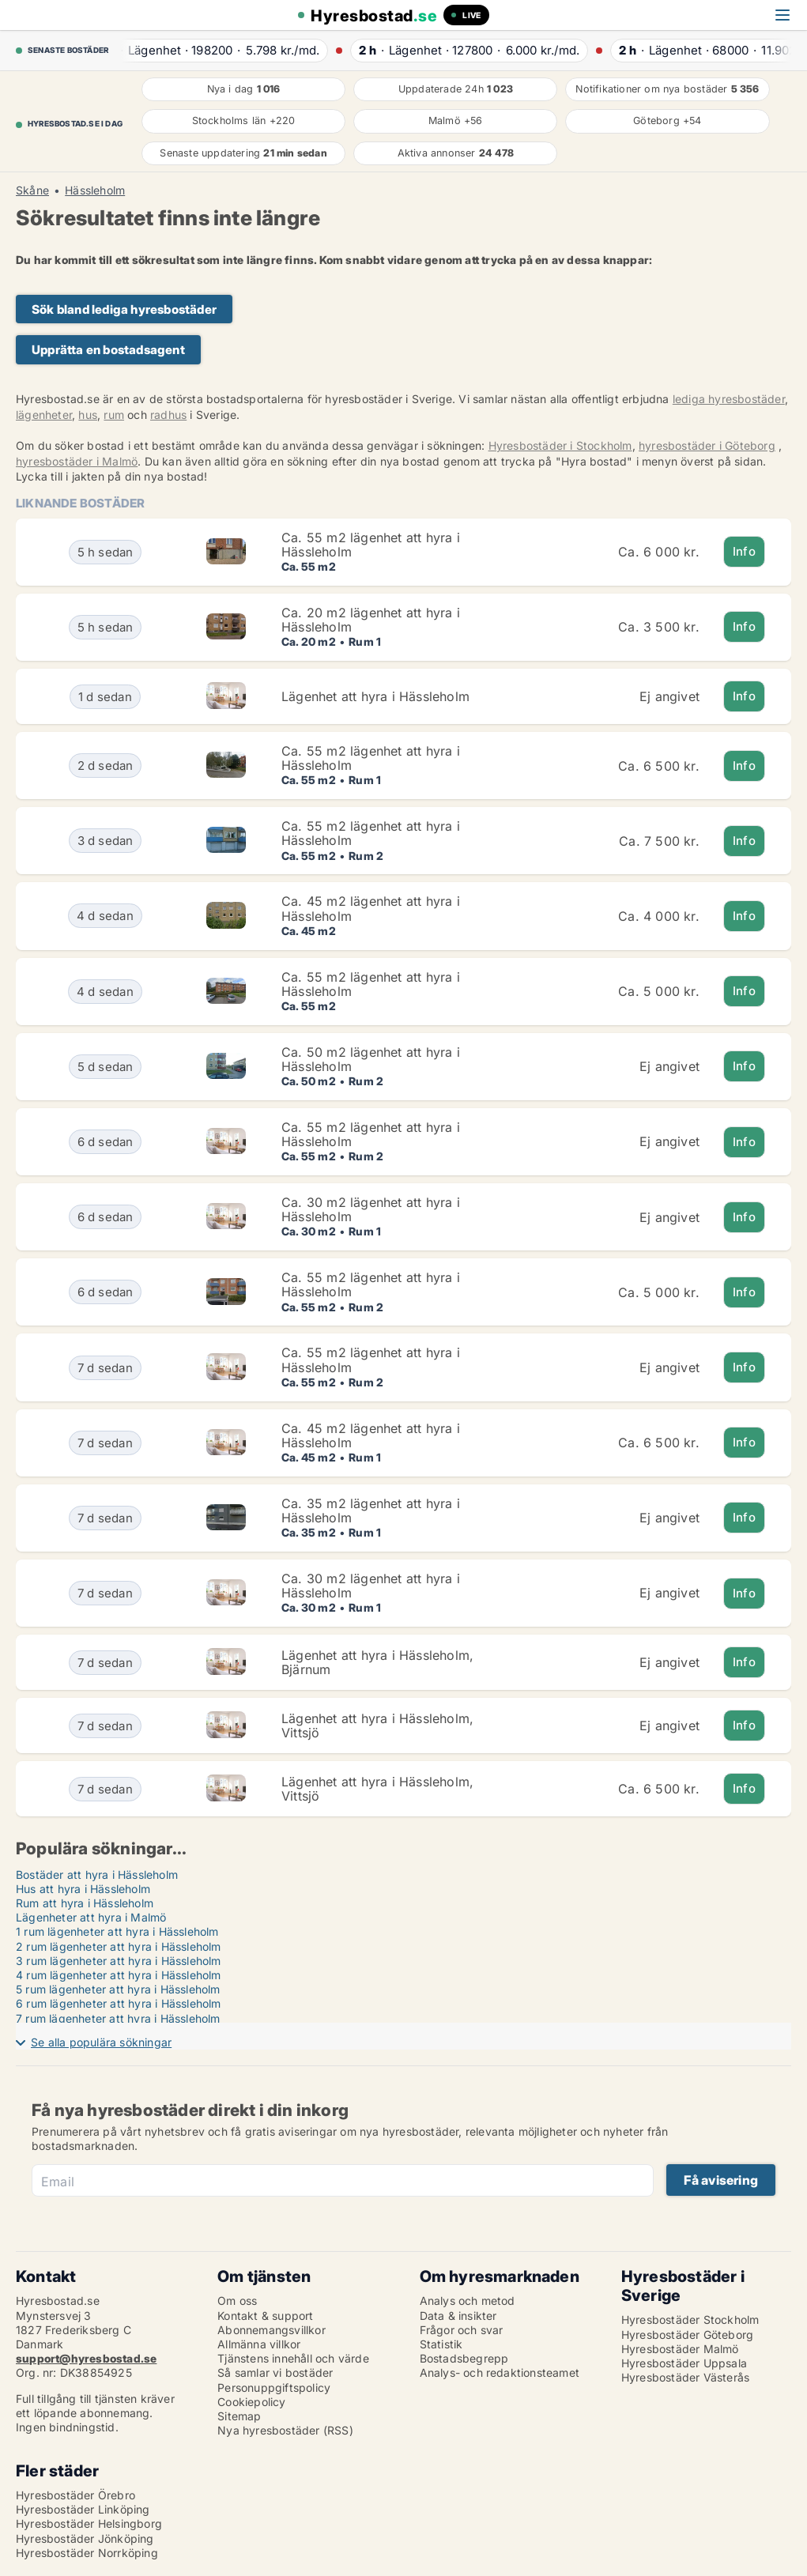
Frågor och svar (461, 2330)
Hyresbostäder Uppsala (684, 2363)
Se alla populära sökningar (101, 2042)
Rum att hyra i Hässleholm (84, 1903)
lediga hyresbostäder (729, 398)
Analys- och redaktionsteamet (500, 2372)
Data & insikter (458, 2315)
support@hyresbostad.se (86, 2358)
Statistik (441, 2344)
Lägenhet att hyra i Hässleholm (375, 696)
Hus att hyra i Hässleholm (83, 1888)
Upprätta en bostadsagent (108, 349)
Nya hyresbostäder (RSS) (285, 2430)
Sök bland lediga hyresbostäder (124, 309)
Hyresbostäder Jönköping (85, 2538)
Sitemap (239, 2416)
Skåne (32, 190)
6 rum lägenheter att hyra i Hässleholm (118, 2003)
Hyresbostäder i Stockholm (560, 445)
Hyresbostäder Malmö (680, 2348)
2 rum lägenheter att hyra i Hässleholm (118, 1946)
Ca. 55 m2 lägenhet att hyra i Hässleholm (370, 545)
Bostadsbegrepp (464, 2358)
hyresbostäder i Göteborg (707, 445)
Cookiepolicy (251, 2401)
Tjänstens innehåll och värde (293, 2358)
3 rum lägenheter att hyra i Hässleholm (118, 1960)
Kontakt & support (265, 2315)
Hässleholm (95, 190)
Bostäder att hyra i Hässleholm (97, 1874)
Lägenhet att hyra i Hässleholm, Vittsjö (377, 1725)
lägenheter (44, 414)
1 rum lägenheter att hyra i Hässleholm (117, 1931)
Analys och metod (467, 2300)
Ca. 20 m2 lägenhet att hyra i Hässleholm (370, 620)
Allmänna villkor (258, 2344)
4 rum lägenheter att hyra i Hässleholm (118, 1975)
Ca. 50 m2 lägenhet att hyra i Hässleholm (370, 1059)
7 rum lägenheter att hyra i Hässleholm (118, 2018)
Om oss (237, 2300)
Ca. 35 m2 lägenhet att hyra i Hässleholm (370, 1510)
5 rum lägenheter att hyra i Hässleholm (118, 1989)
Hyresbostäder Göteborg (687, 2334)
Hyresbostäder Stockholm (690, 2319)
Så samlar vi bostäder (275, 2372)
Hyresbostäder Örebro (75, 2495)
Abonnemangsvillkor (271, 2330)
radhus (168, 414)
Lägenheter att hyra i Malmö (91, 1917)
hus (87, 414)
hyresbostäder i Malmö (77, 461)
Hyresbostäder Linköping (83, 2509)
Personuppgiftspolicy (273, 2387)
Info (744, 551)
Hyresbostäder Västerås (685, 2377)
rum (114, 414)
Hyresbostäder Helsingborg (89, 2523)
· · (216, 50)
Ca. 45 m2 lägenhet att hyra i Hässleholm (370, 908)
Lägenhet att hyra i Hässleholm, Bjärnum (377, 1662)
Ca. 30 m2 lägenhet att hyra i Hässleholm (370, 1209)
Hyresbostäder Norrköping (87, 2552)
